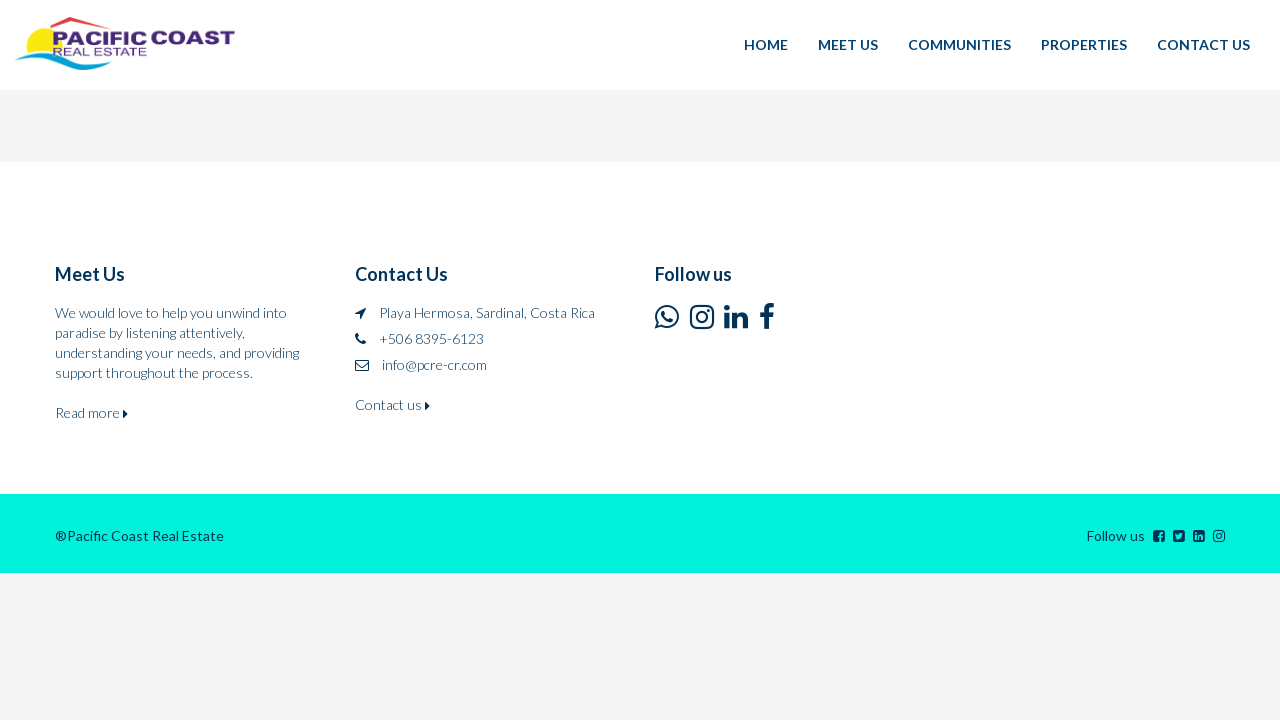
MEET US (848, 44)
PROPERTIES (1084, 44)
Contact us (392, 404)
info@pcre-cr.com (434, 364)
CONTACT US (1203, 44)
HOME (766, 44)
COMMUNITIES (959, 44)
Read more (91, 412)
